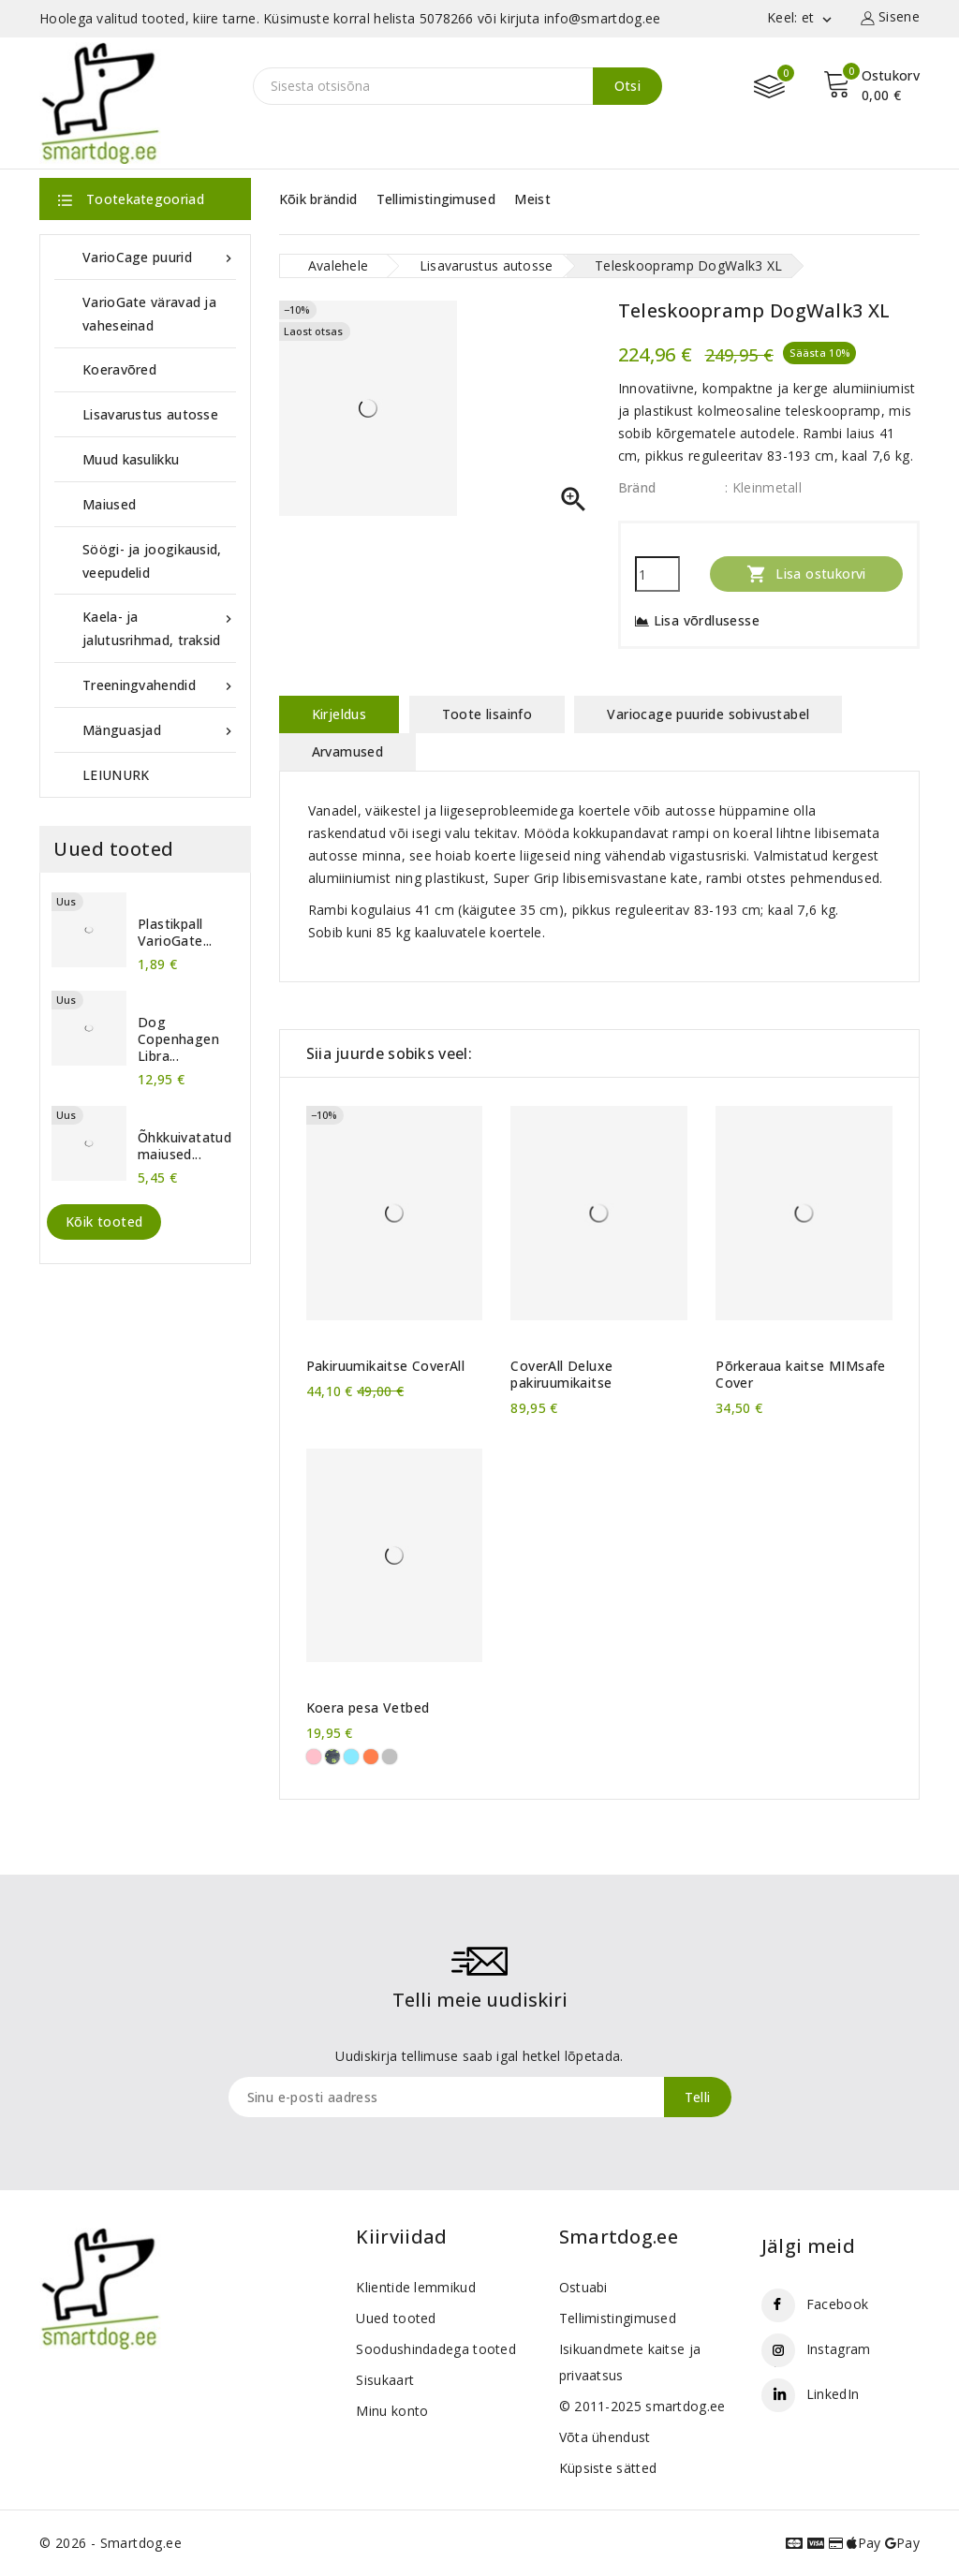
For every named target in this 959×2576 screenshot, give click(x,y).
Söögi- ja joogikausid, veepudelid (152, 560)
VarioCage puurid (159, 257)
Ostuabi (583, 2287)
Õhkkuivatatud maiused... (184, 1146)
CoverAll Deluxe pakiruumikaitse (561, 1374)
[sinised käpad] (351, 1756)
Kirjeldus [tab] (339, 714)
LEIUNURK (115, 775)
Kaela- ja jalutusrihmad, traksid (159, 627)
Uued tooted (395, 2318)
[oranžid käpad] (370, 1756)
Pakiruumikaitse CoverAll (385, 1366)
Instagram (838, 2349)
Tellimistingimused (435, 199)
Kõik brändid (318, 199)
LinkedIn (832, 2394)
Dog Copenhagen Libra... (178, 1039)
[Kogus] (657, 574)
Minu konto (392, 2411)
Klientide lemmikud (415, 2287)
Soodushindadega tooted (436, 2349)
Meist (532, 199)
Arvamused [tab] (348, 751)
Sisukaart (385, 2380)
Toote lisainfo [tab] (487, 714)
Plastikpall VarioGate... (175, 932)
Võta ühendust (605, 2437)
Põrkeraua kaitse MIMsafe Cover (801, 1374)
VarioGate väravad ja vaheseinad (149, 313)
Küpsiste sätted (608, 2468)
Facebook (837, 2304)
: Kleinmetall (763, 487)
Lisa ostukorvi (806, 573)
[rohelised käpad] (332, 1756)
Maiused (109, 504)
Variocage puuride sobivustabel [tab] (708, 714)
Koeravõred (119, 369)
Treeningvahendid (159, 685)
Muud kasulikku (130, 459)
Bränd (637, 487)
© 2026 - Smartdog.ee (110, 2543)
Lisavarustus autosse (150, 414)
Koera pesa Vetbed (368, 1708)
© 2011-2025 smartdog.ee (642, 2406)
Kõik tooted (104, 1221)
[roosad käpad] (313, 1756)
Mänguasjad (159, 730)
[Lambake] (389, 1756)
